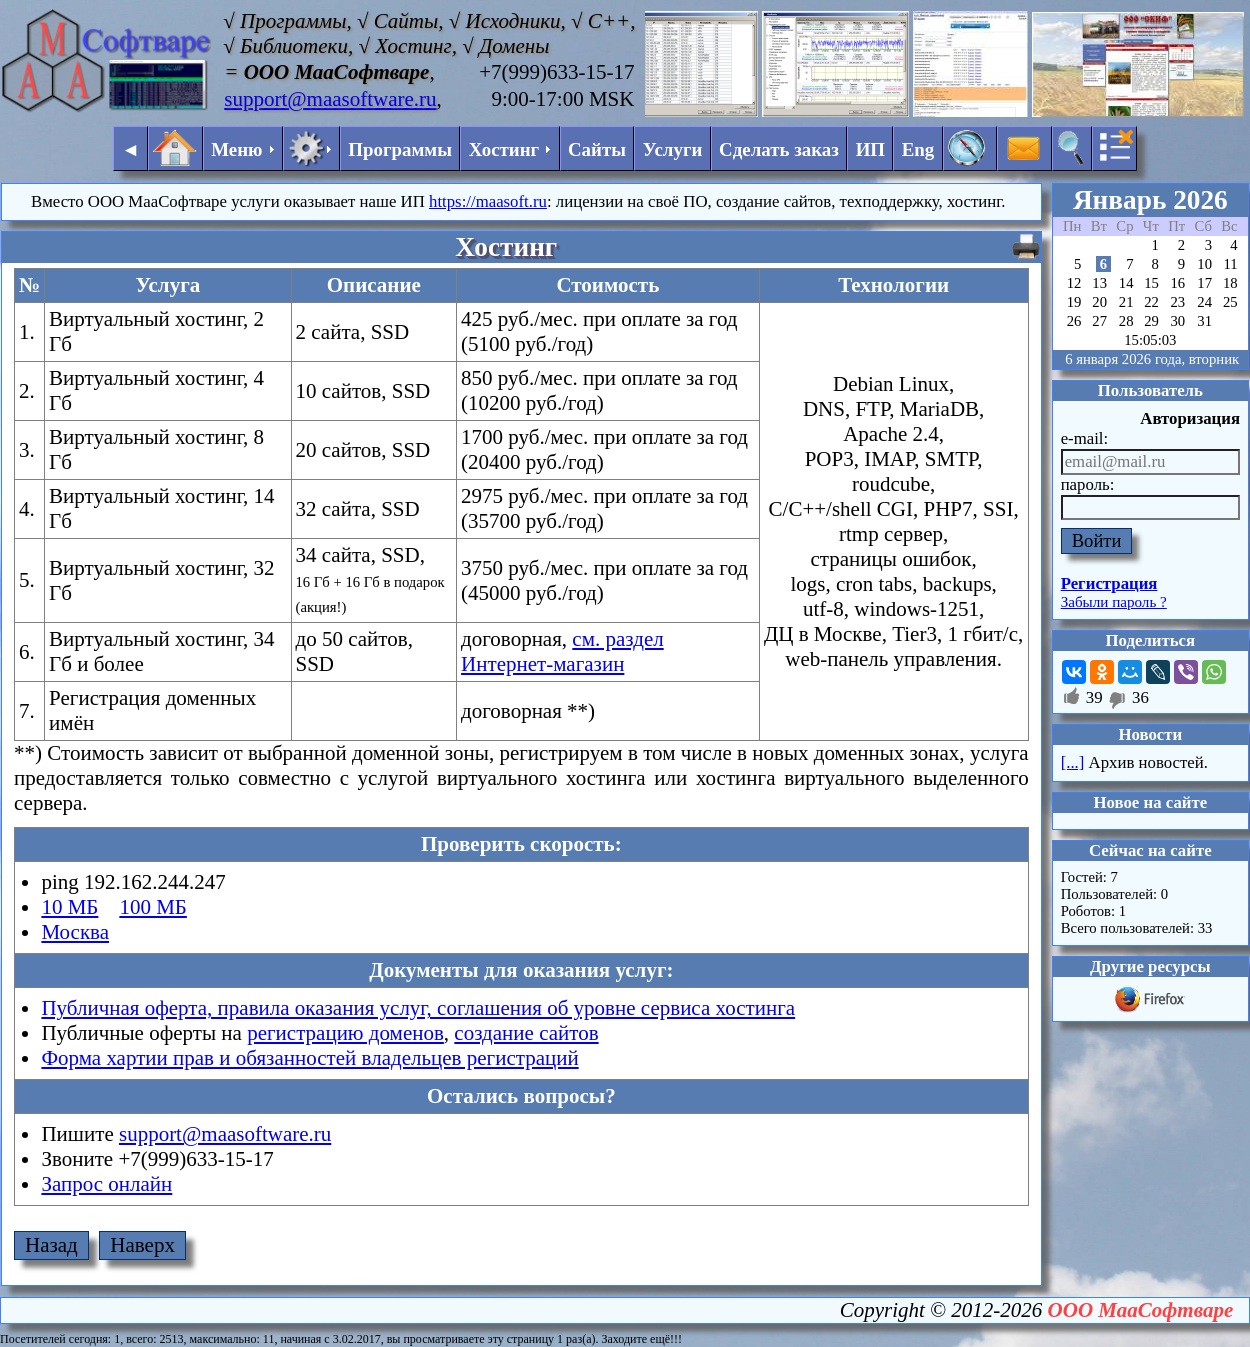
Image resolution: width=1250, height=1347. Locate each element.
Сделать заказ (779, 149)
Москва (75, 932)
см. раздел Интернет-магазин (562, 651)
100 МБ (152, 907)
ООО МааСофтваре (1141, 1310)
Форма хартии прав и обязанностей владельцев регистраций (309, 1058)
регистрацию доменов (345, 1033)
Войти (1097, 540)
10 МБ (69, 907)
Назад (51, 1245)
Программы (400, 149)
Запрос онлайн (106, 1184)
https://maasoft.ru (488, 201)
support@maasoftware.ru (330, 99)
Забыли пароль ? (1114, 602)
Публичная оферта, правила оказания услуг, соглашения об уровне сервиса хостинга (418, 1008)
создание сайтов (526, 1033)
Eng (918, 149)
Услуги (673, 149)
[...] (1073, 762)
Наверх (142, 1245)
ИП (870, 149)
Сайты (597, 149)
